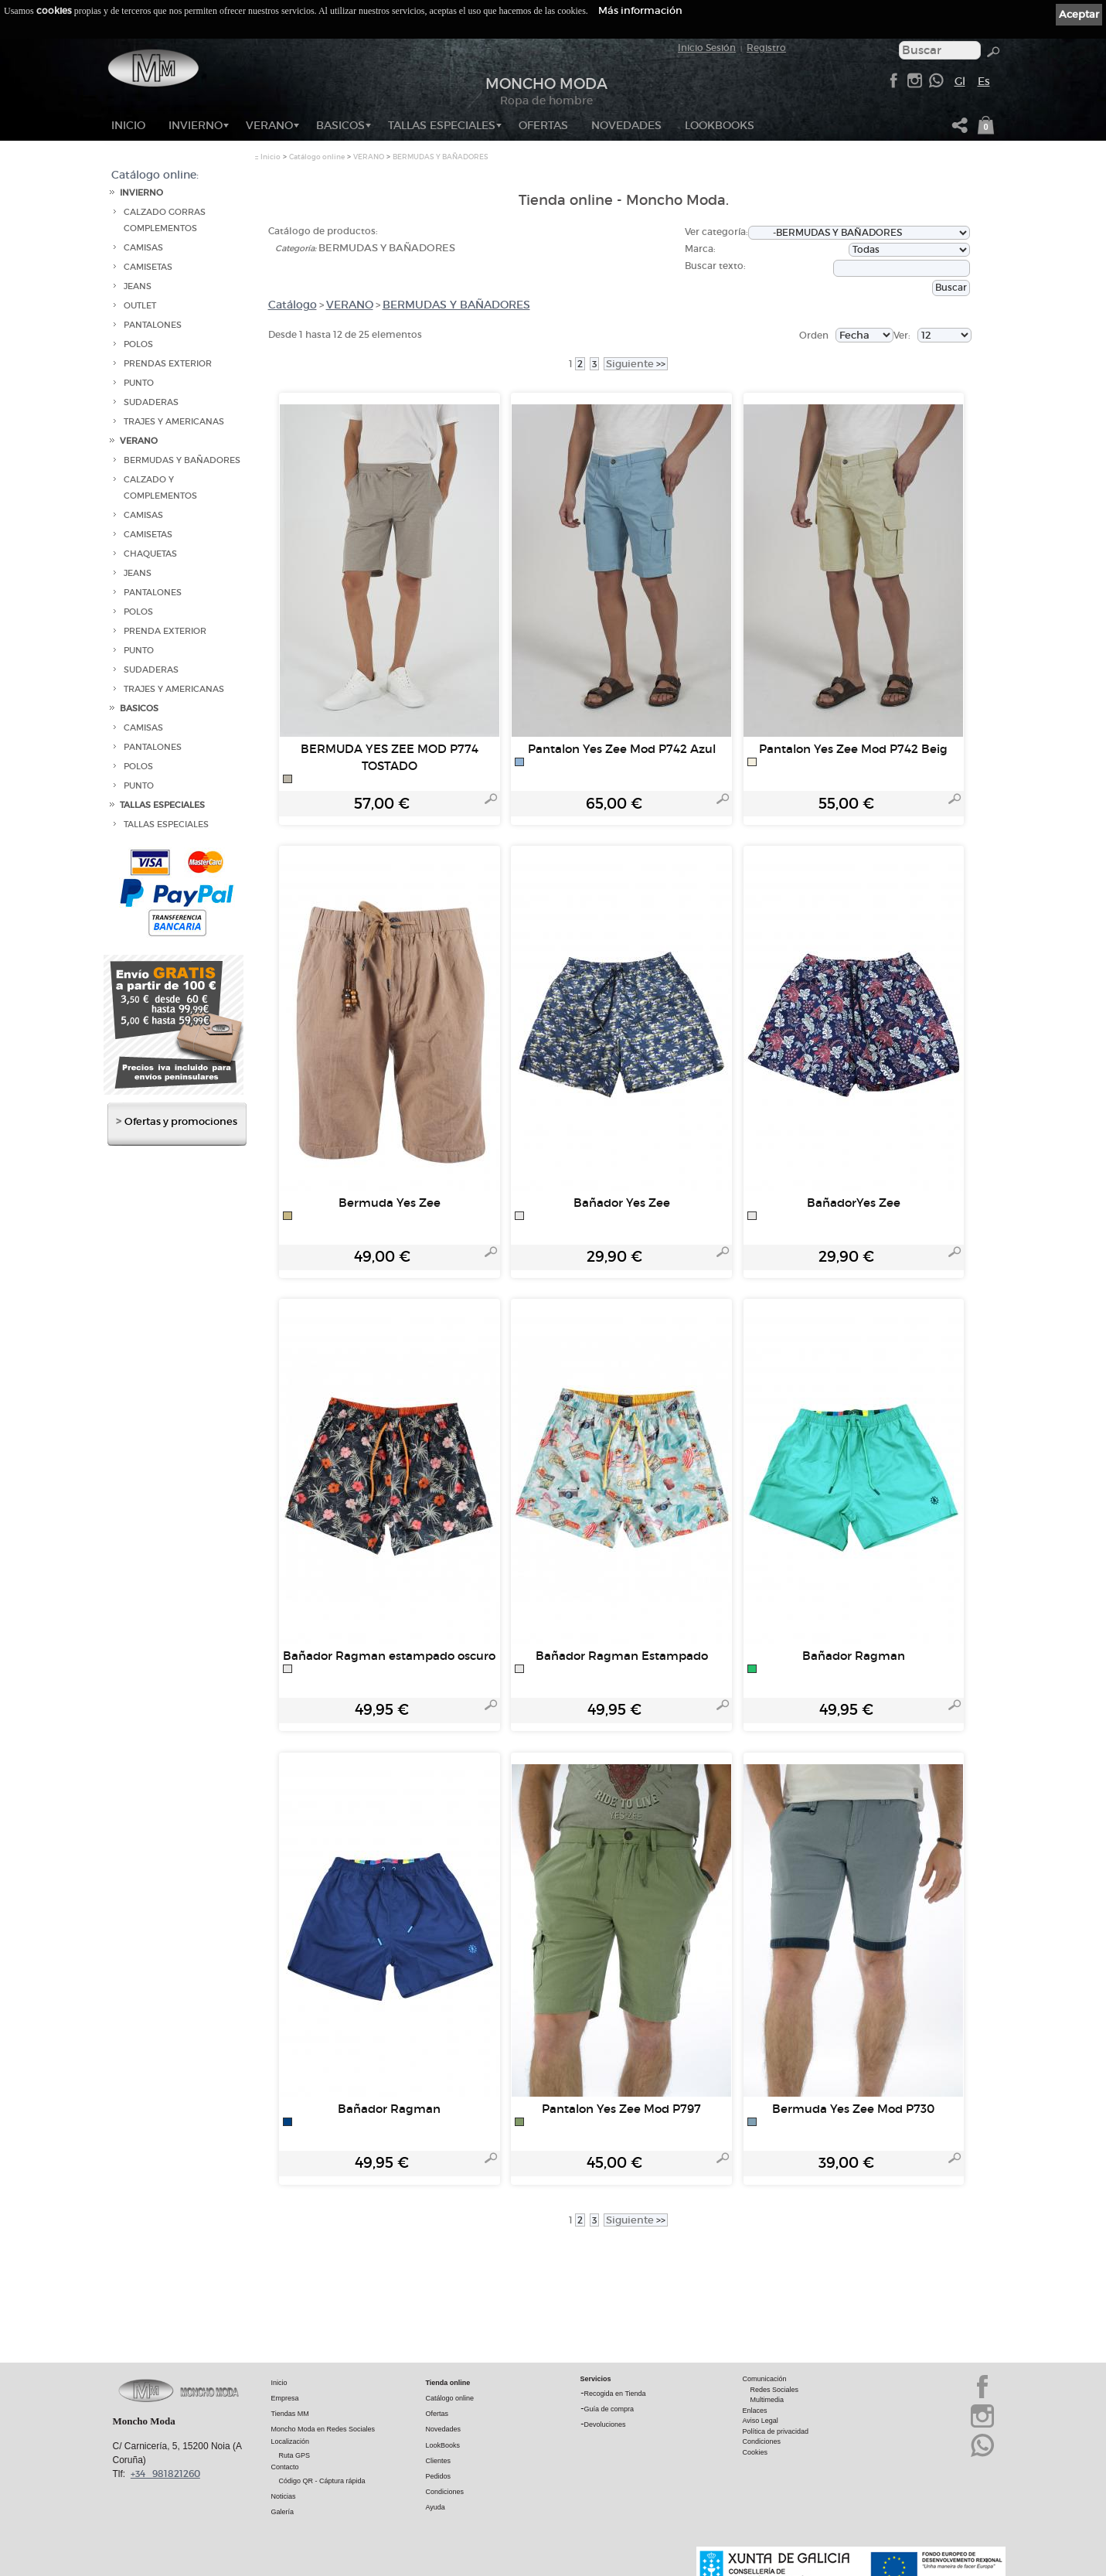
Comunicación (765, 2379)
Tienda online (448, 2383)
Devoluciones (605, 2425)
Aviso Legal (760, 2421)
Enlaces (755, 2411)
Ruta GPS (295, 2456)
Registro (766, 47)
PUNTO (139, 383)
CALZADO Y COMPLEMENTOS (160, 488)
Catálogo (292, 305)
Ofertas (437, 2414)
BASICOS (340, 125)
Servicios (595, 2379)
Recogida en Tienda (615, 2394)
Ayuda (435, 2508)
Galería (282, 2512)
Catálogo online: (155, 175)
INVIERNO (195, 125)
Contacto (285, 2468)
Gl (960, 81)
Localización (290, 2442)
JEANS (137, 286)
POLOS (138, 344)
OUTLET (140, 306)
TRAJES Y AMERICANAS (174, 422)
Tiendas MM (290, 2414)
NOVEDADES (626, 125)
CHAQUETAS (150, 554)
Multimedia (767, 2400)
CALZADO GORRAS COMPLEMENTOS (165, 220)
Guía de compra (609, 2410)
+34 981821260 (165, 2474)
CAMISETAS (148, 267)
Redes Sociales (774, 2390)
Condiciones (445, 2492)
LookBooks (719, 125)
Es (984, 81)
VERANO (269, 125)
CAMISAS (143, 248)
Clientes (438, 2461)
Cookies (755, 2453)
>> (635, 364)
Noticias (283, 2497)
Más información (640, 10)
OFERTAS (543, 125)
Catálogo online (317, 157)
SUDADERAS (151, 402)
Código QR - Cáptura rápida (322, 2482)
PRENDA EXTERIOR (165, 631)
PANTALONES (153, 325)
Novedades (443, 2430)
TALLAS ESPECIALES (441, 125)
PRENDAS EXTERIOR (168, 364)
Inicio (128, 125)
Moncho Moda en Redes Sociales (323, 2430)
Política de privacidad (776, 2432)
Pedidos (438, 2477)
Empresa (285, 2399)
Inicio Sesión (707, 47)
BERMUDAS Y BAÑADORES (182, 460)
